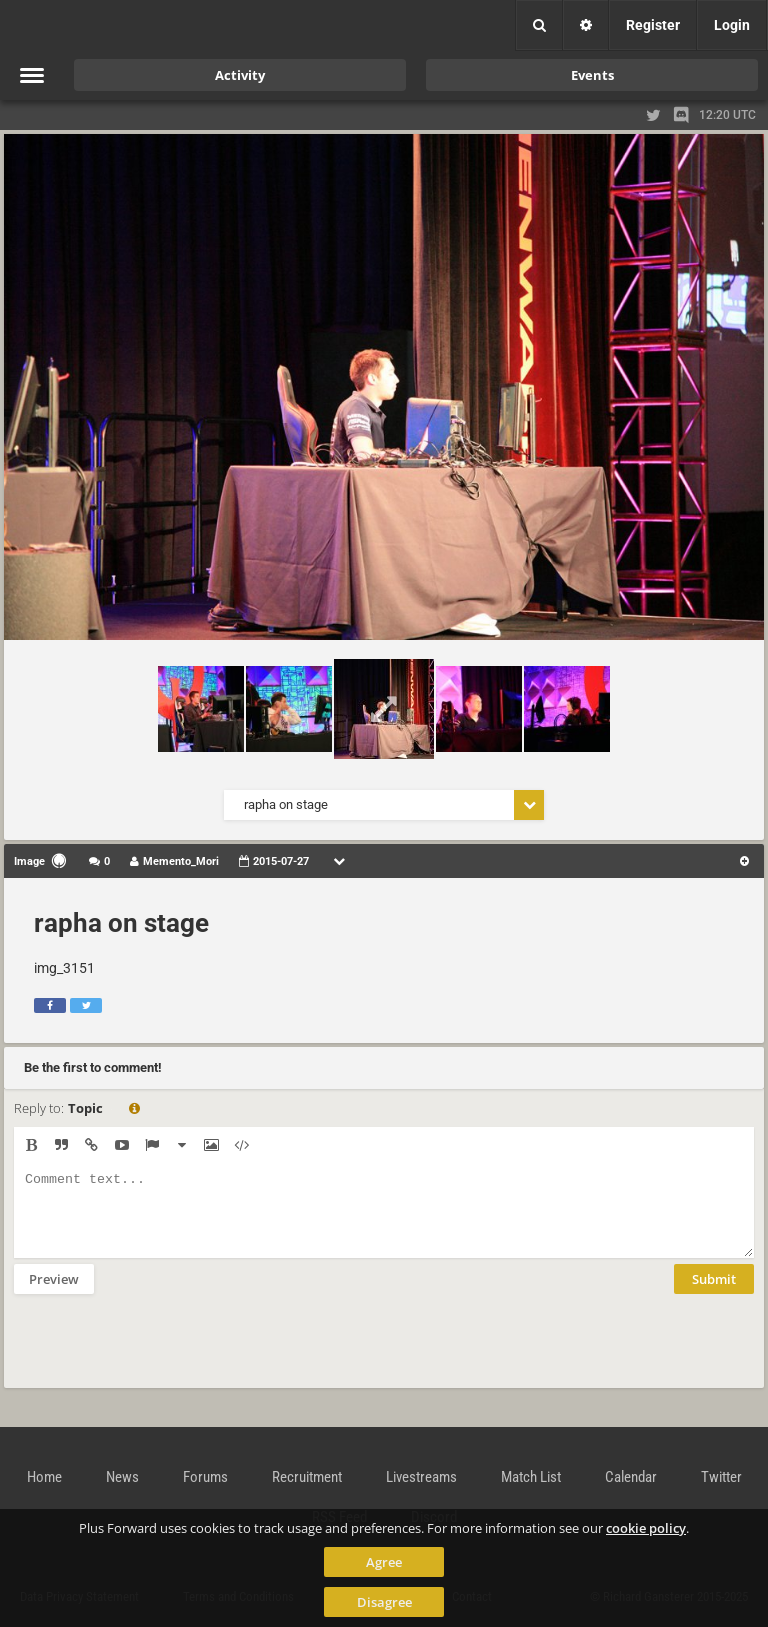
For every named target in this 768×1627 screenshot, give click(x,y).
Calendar (631, 1477)
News (122, 1477)
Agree (384, 1562)
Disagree (384, 1602)
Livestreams (421, 1477)
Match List (531, 1477)
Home (44, 1477)
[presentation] (166, 1354)
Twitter (721, 1477)
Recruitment (307, 1477)
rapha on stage (121, 923)
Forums (205, 1477)
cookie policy (646, 1528)
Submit (714, 1294)
